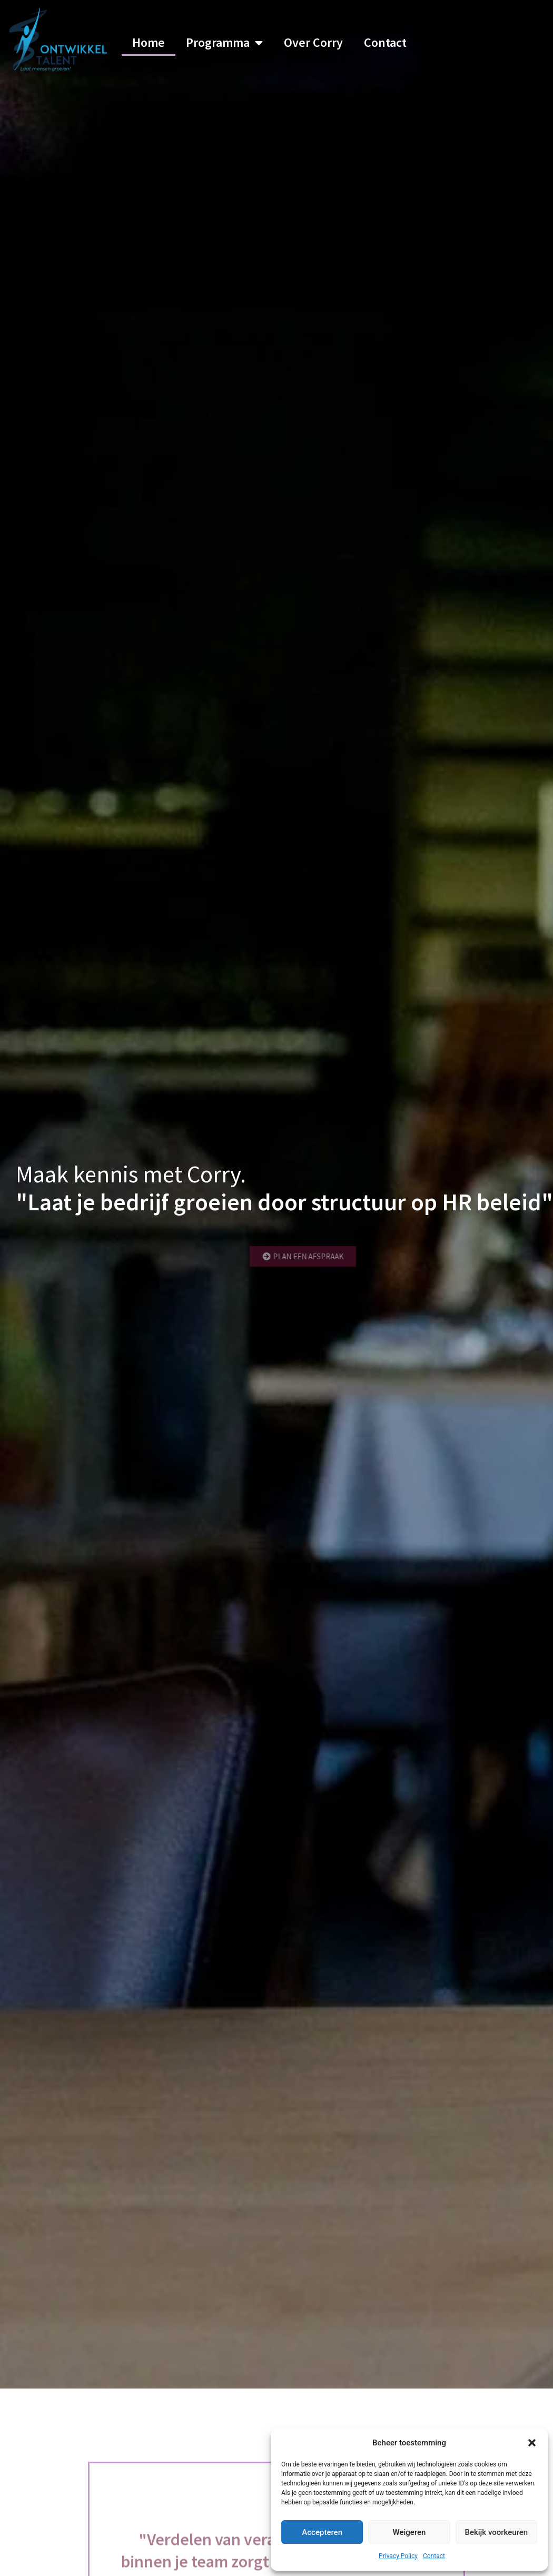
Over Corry (313, 42)
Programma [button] (224, 42)
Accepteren (322, 2532)
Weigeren (409, 2532)
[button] (532, 2442)
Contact (434, 2556)
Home (148, 42)
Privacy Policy (398, 2556)
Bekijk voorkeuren (496, 2532)
